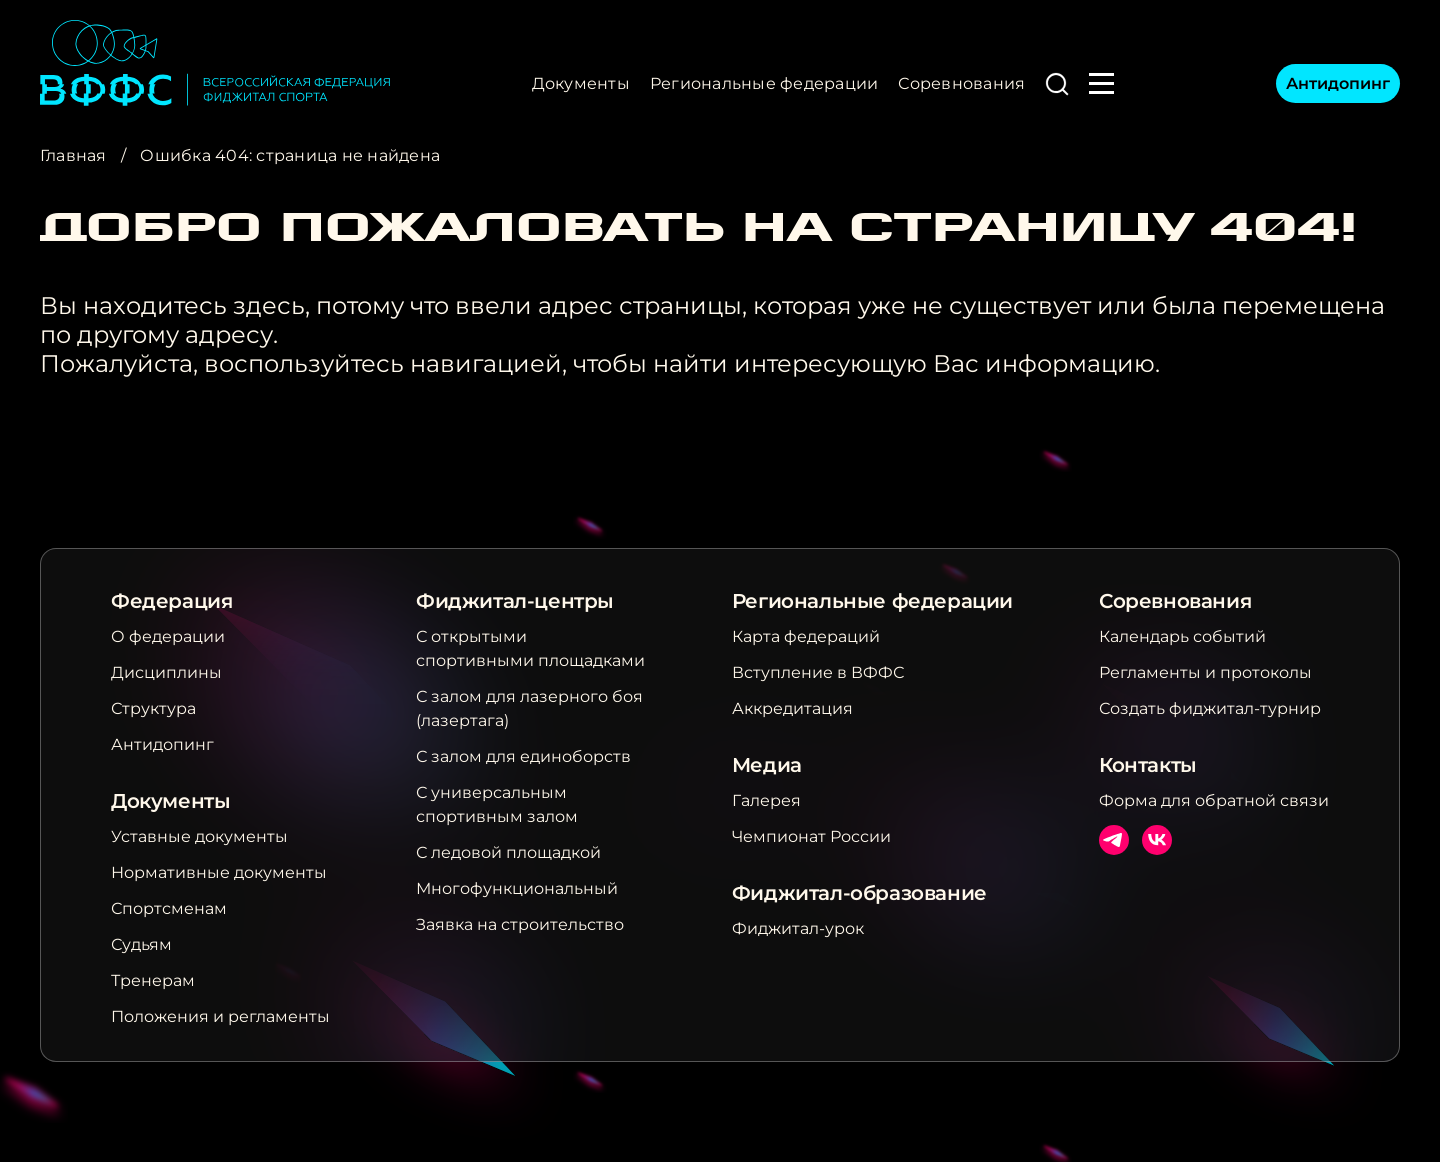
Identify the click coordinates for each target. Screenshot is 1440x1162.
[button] (1057, 84)
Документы (581, 83)
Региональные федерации (764, 83)
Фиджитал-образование (859, 893)
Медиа (767, 765)
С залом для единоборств (523, 756)
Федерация (171, 601)
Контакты (1148, 765)
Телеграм (1114, 840)
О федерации (168, 636)
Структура (153, 708)
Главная (73, 155)
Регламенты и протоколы (1205, 672)
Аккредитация (792, 708)
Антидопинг (1338, 83)
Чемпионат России (811, 836)
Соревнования (961, 83)
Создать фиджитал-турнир (1210, 708)
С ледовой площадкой (508, 852)
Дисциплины (166, 672)
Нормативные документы (219, 872)
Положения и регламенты (220, 1016)
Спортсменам (169, 908)
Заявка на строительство (520, 924)
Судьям (141, 944)
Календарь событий (1182, 636)
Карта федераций (806, 636)
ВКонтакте (1157, 840)
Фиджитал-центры (515, 601)
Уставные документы (199, 836)
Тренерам (153, 980)
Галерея (766, 800)
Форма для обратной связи (1214, 800)
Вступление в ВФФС (818, 672)
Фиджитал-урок (798, 928)
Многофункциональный (517, 888)
